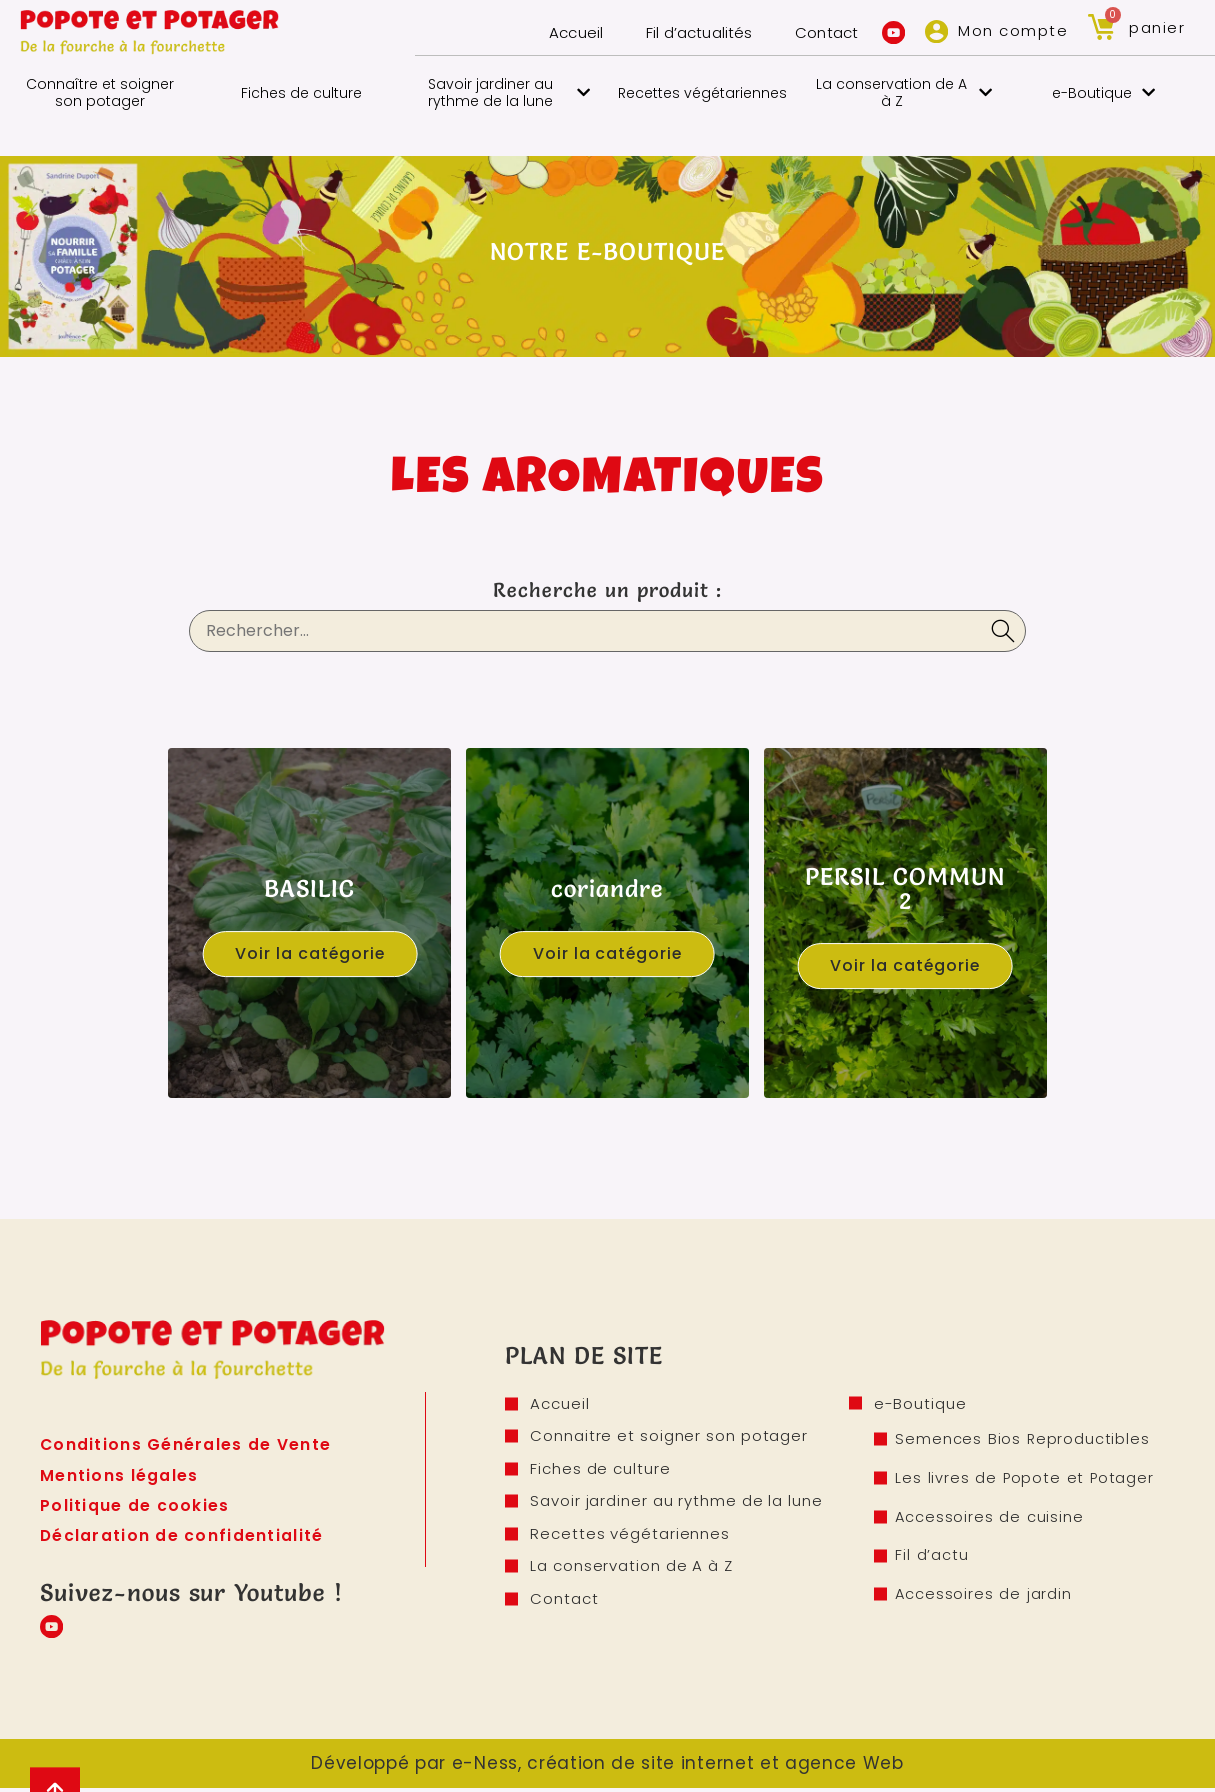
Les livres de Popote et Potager (1027, 1479)
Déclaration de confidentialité (183, 1537)
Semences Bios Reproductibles (1024, 1440)
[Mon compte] (935, 31)
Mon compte (1013, 30)
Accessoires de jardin (986, 1596)
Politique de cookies (135, 1506)
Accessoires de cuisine (992, 1518)
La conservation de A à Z (903, 92)
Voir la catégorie (310, 953)
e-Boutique (1103, 92)
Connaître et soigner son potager (100, 92)
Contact (820, 32)
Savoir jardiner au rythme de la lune (509, 92)
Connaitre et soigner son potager (669, 1437)
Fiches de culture (301, 93)
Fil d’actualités (691, 32)
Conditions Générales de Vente (187, 1444)
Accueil (566, 32)
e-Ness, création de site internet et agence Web (678, 1767)
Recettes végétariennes (702, 93)
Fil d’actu (935, 1557)
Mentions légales (120, 1475)
